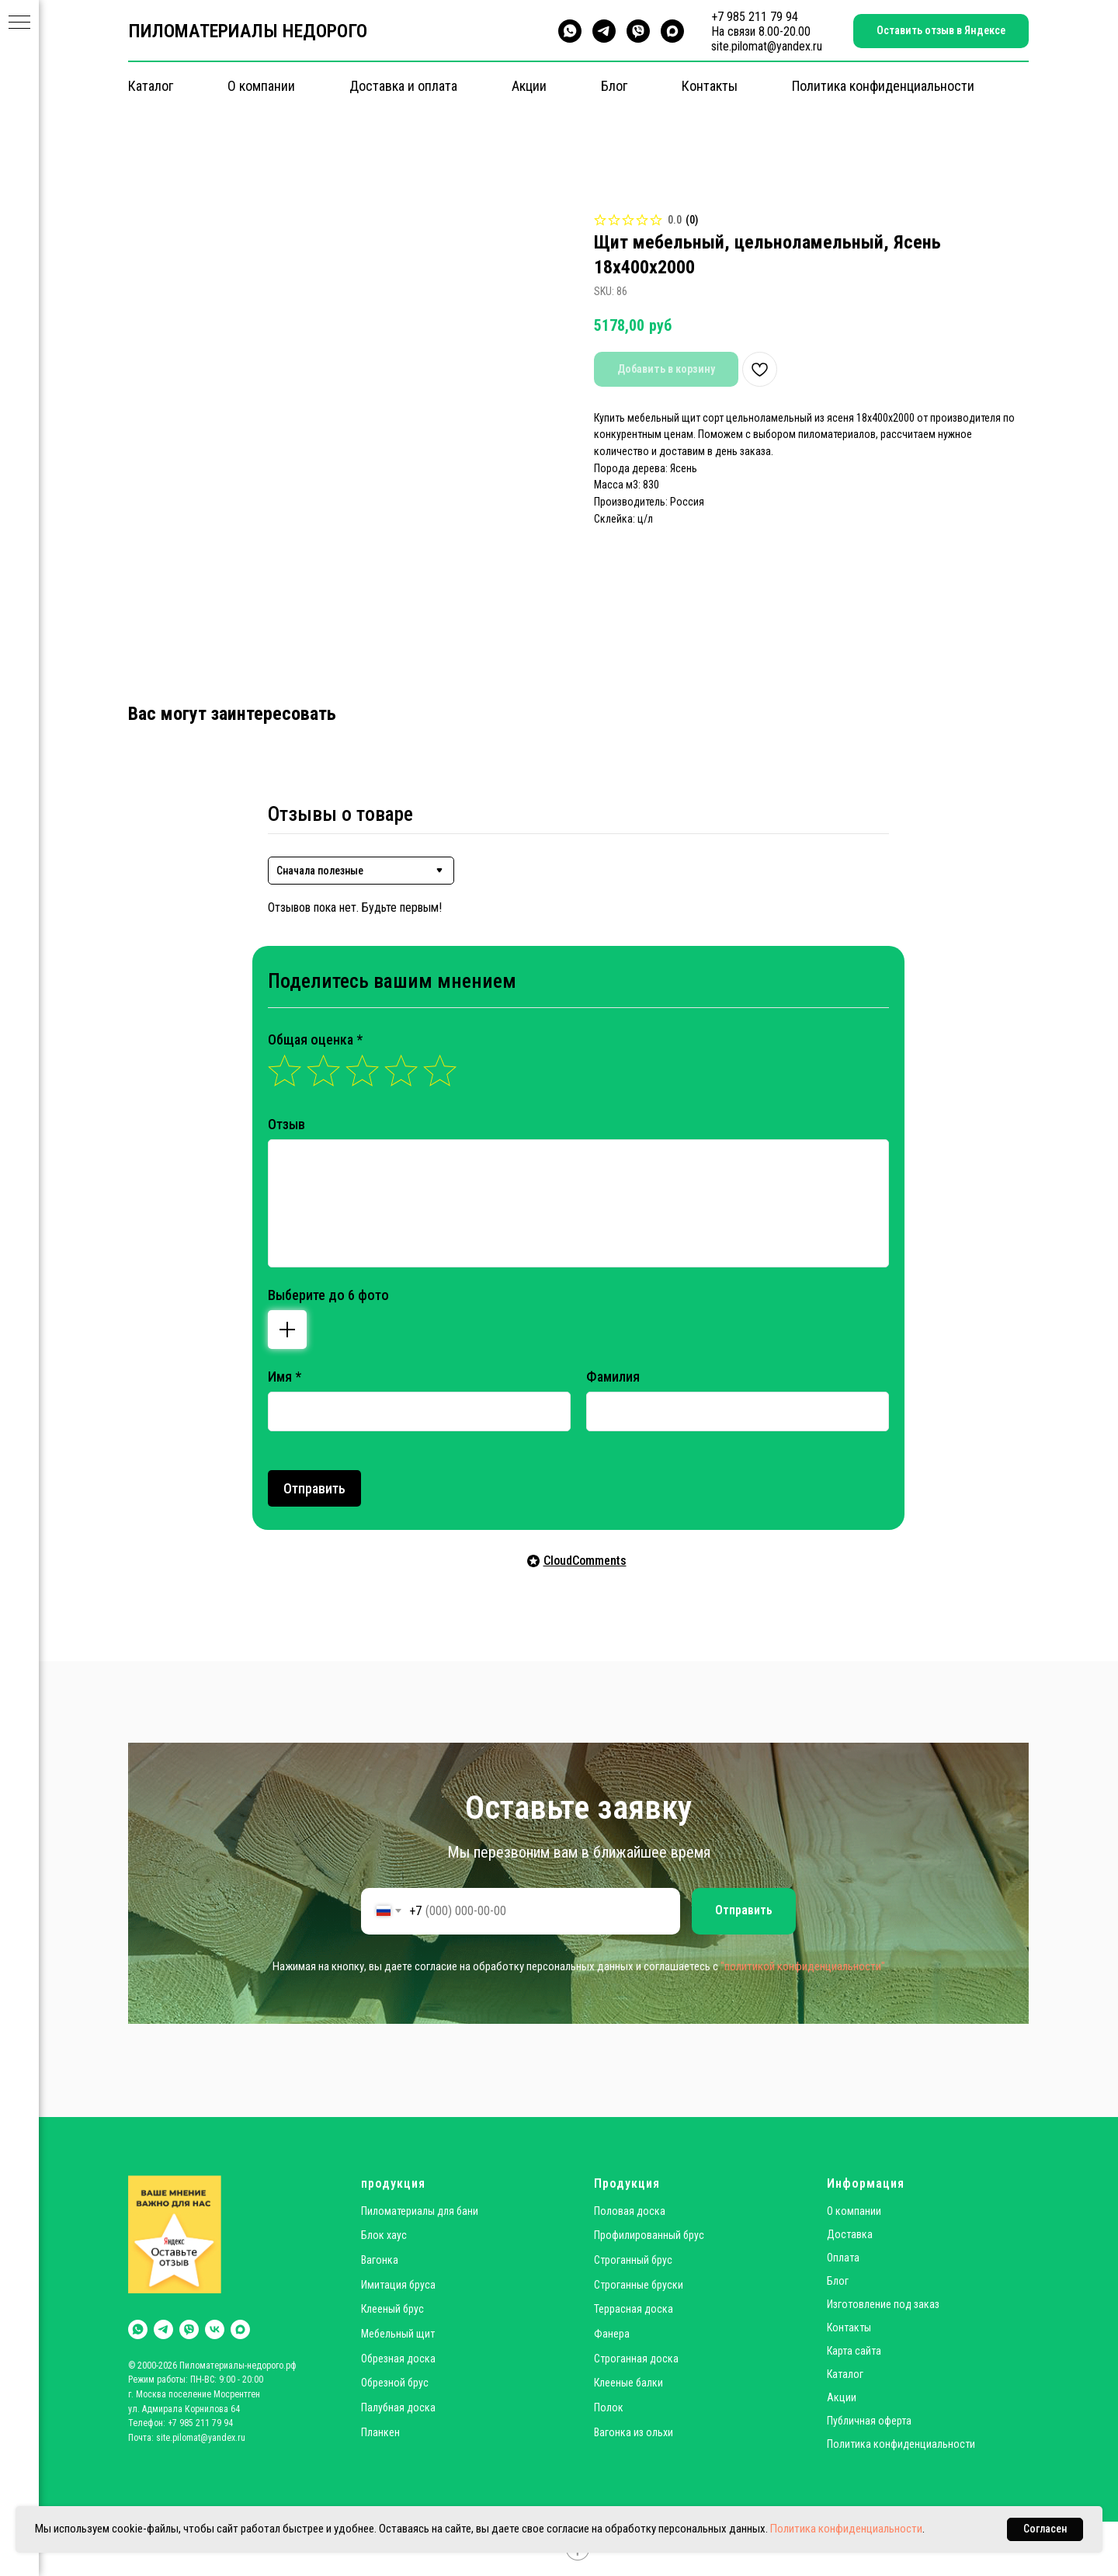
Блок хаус (384, 2235)
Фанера (612, 2333)
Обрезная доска (398, 2358)
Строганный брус (633, 2260)
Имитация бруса (398, 2285)
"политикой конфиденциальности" (802, 1966)
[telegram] (604, 31)
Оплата (843, 2257)
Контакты (710, 86)
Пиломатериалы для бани (419, 2211)
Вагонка (379, 2260)
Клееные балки (628, 2382)
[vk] (214, 2329)
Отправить (314, 1488)
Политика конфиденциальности (883, 86)
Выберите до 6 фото (328, 1295)
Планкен (380, 2432)
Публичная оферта (869, 2420)
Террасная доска (633, 2309)
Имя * (284, 1376)
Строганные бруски (638, 2285)
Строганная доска (636, 2358)
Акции (529, 86)
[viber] (638, 31)
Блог (614, 86)
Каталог (150, 86)
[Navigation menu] (19, 23)
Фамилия (613, 1376)
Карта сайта (854, 2351)
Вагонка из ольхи (633, 2432)
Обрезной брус (395, 2382)
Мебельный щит (398, 2333)
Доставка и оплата (403, 86)
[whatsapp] (570, 31)
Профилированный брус (649, 2235)
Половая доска (629, 2211)
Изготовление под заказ (883, 2304)
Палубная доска (398, 2407)
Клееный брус (392, 2309)
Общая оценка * (315, 1039)
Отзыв (286, 1124)
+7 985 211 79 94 (754, 16)
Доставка (850, 2234)
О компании (261, 86)
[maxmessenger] (672, 31)
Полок (608, 2407)
